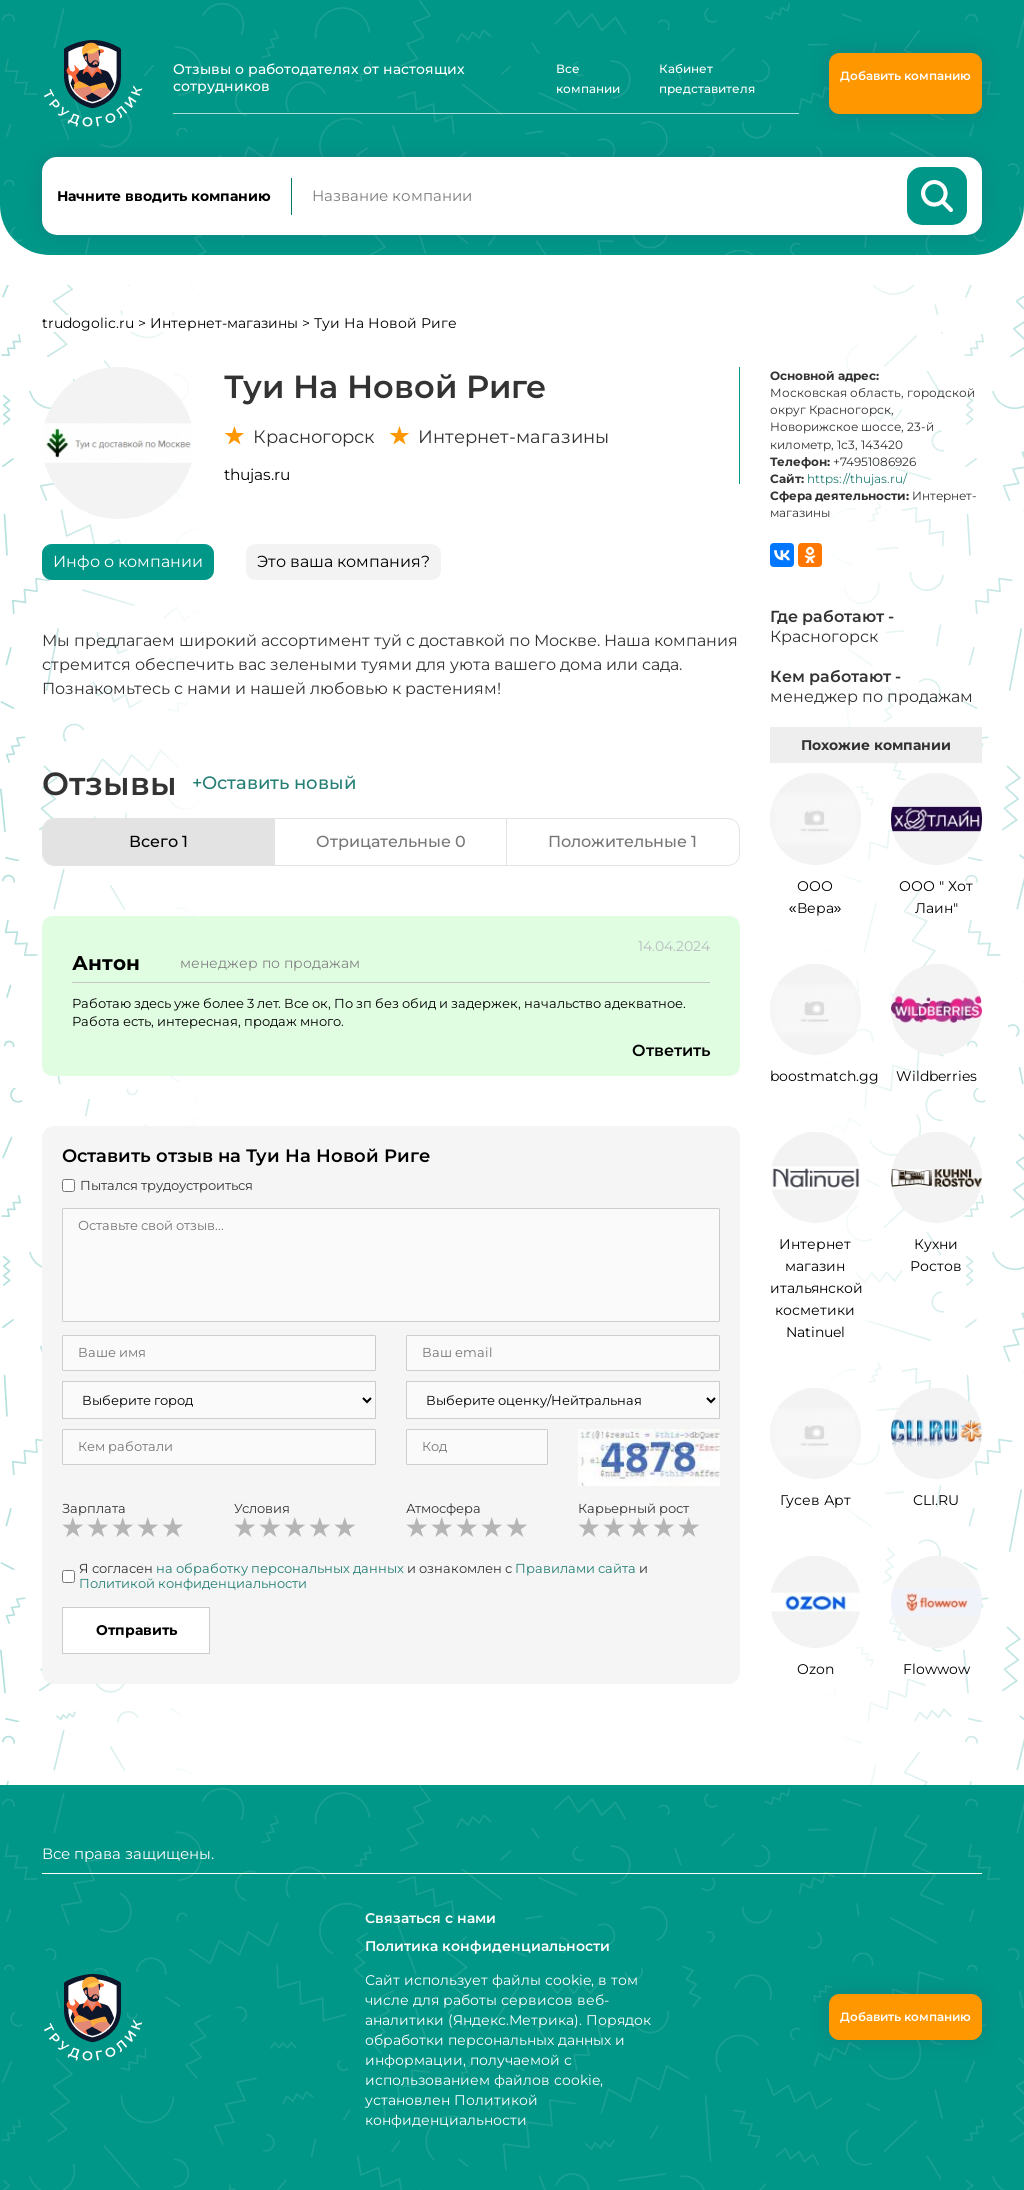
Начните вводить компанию (164, 196)
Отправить (136, 1630)
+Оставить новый (274, 783)
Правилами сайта (575, 1568)
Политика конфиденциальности (487, 1946)
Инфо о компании (128, 561)
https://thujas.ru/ (857, 478)
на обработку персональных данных (280, 1568)
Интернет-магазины (224, 323)
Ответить (671, 1050)
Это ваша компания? (343, 561)
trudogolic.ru (88, 323)
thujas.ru (257, 474)
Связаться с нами (430, 1918)
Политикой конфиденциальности (193, 1583)
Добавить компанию (905, 75)
